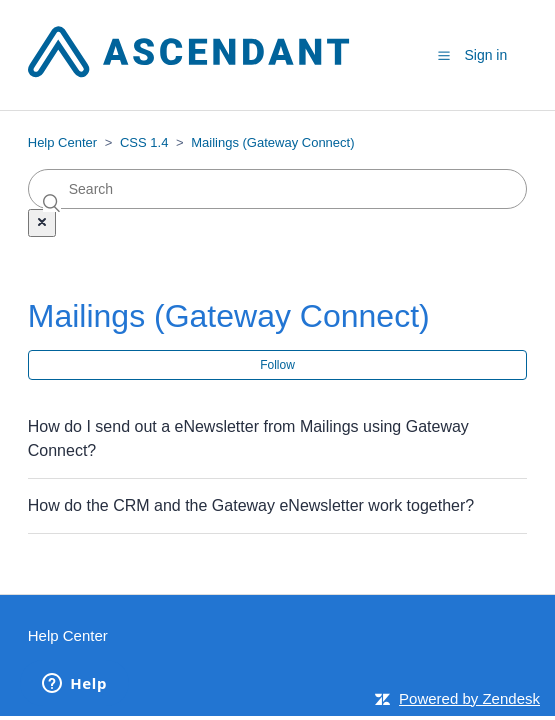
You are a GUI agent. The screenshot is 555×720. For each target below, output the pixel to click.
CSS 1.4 (144, 142)
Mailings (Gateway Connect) (272, 142)
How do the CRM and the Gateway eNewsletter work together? (251, 505)
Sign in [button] (485, 55)
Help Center (62, 142)
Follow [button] (277, 365)
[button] (444, 56)
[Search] (278, 189)
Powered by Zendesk (469, 698)
